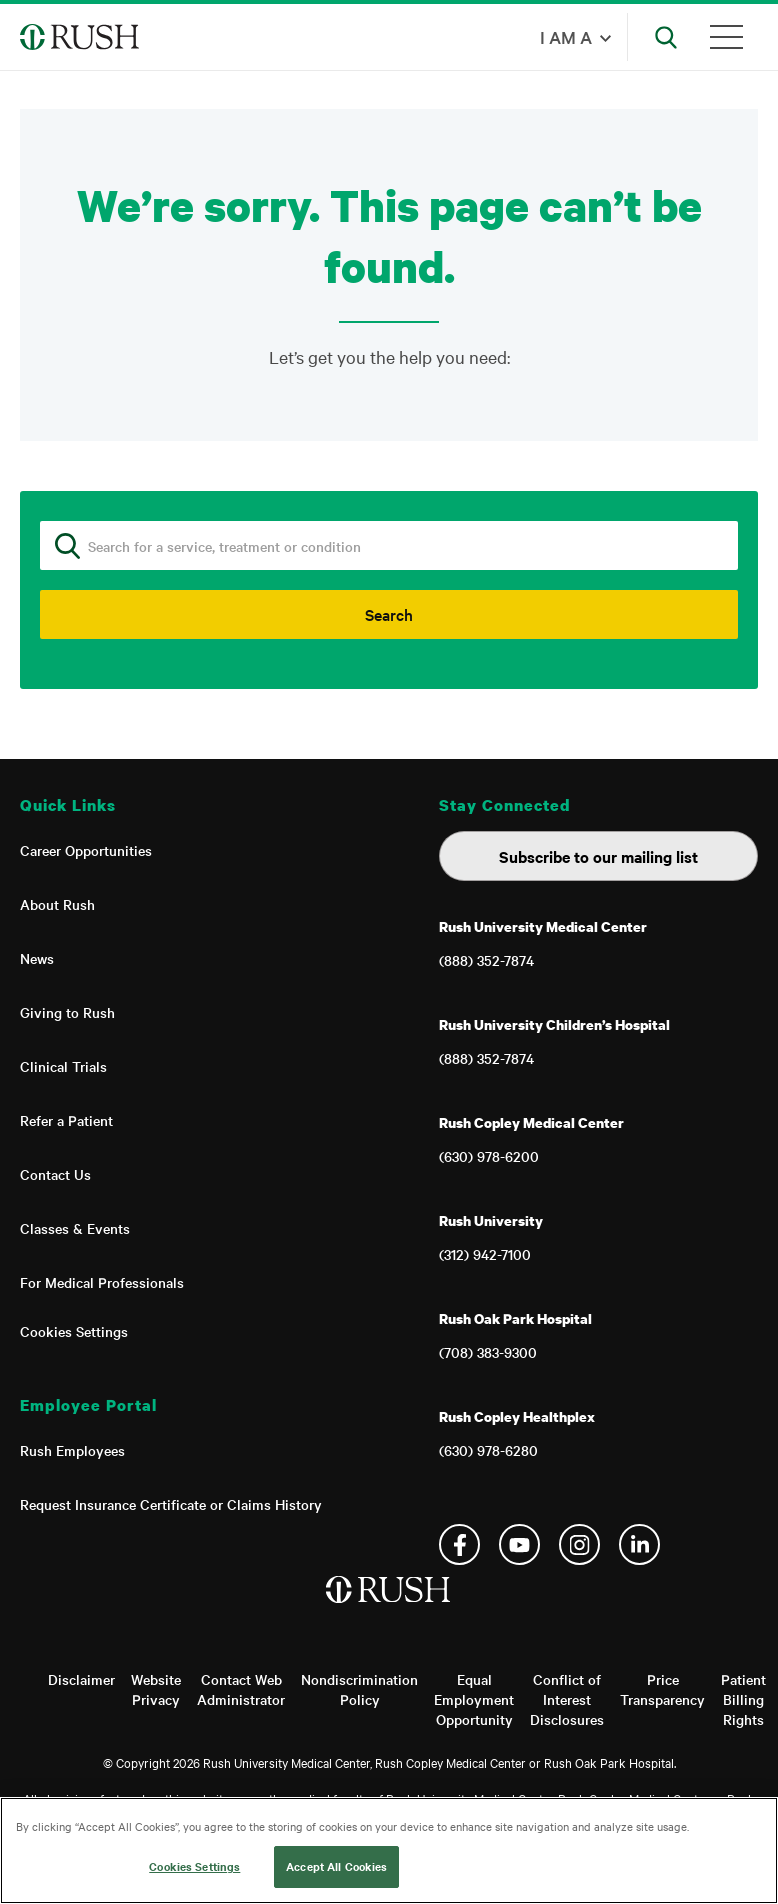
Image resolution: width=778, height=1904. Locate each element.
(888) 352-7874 (486, 960)
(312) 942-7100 (485, 1254)
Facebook (459, 1544)
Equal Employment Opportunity (474, 1699)
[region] (389, 1850)
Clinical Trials (63, 1066)
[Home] (389, 1610)
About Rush (57, 904)
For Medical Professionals (102, 1282)
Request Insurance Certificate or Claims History (171, 1504)
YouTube (519, 1544)
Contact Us (55, 1174)
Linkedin (639, 1544)
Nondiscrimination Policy (359, 1689)
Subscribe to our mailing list (598, 856)
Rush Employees (72, 1450)
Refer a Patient (66, 1120)
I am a (566, 36)
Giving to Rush (67, 1012)
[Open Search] (666, 37)
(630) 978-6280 (488, 1450)
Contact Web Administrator (241, 1689)
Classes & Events (75, 1228)
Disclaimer (81, 1679)
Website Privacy (156, 1689)
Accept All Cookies (336, 1866)
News (37, 958)
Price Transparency (662, 1689)
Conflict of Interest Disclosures (567, 1699)
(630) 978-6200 (489, 1156)
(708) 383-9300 (488, 1352)
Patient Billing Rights (743, 1699)
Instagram (579, 1544)
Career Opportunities (86, 850)
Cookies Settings (74, 1331)
